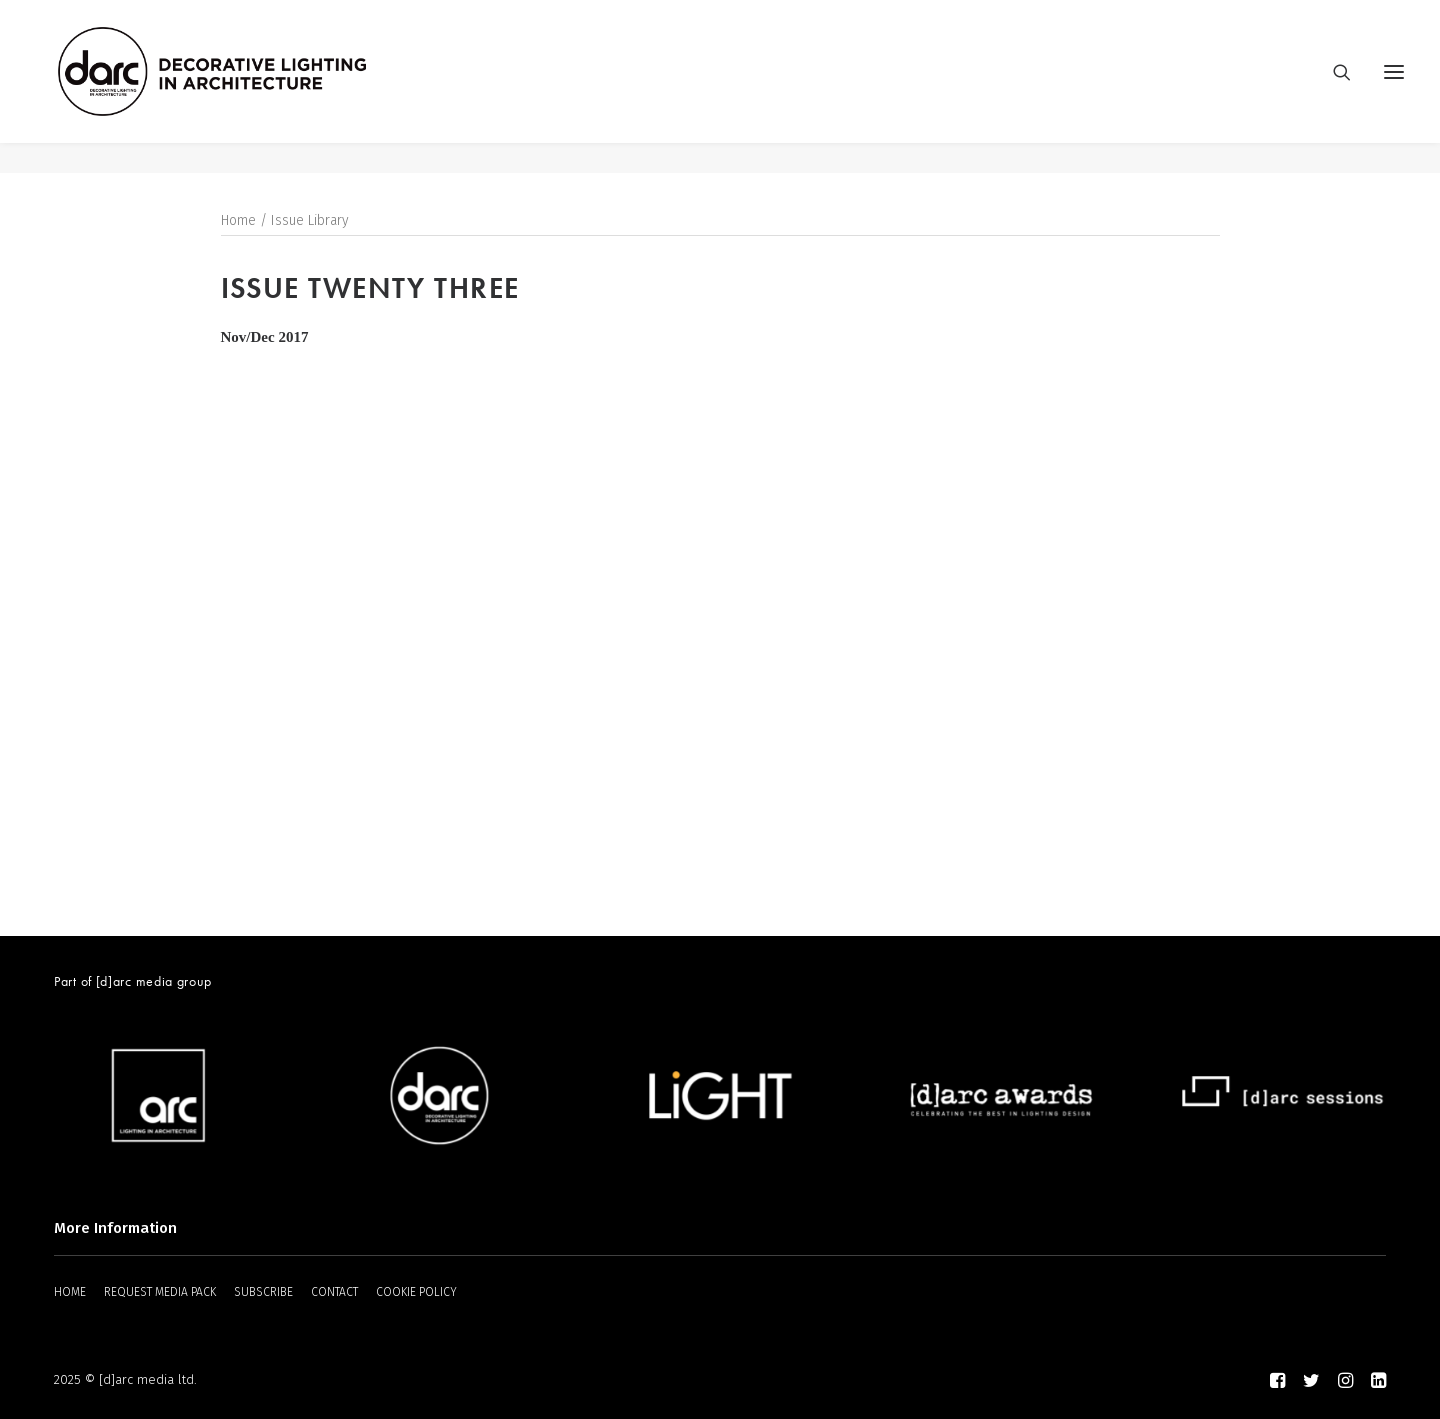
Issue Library (310, 221)
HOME (70, 1292)
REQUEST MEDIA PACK (160, 1292)
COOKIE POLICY (416, 1292)
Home (238, 221)
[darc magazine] (243, 87)
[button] (1394, 87)
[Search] (1333, 87)
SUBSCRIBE (263, 1292)
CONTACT (334, 1292)
